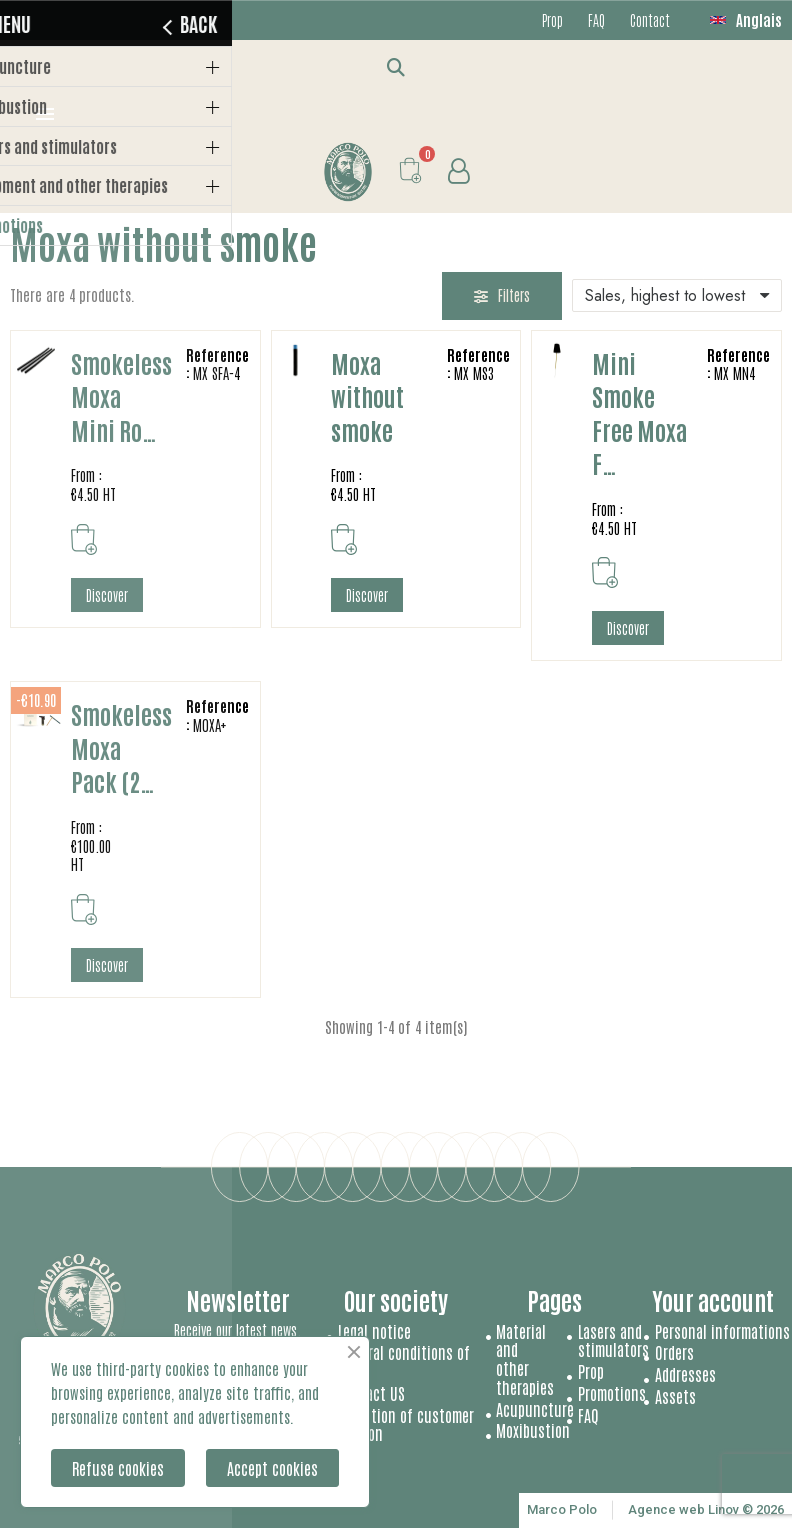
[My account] (458, 171)
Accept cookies (272, 1468)
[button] (396, 66)
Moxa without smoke (367, 396)
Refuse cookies (118, 1468)
